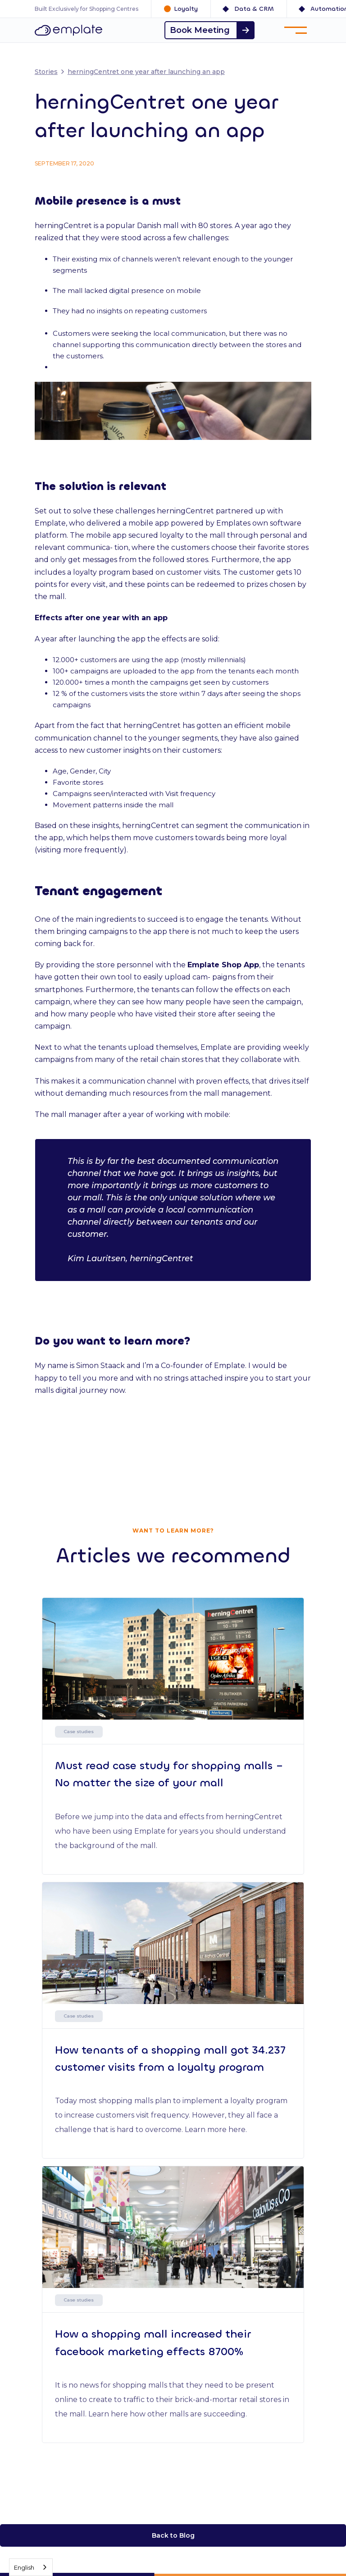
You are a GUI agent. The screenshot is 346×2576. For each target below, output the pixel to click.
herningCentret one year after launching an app (146, 72)
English (24, 2567)
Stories (46, 72)
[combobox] (31, 2567)
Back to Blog (173, 2535)
